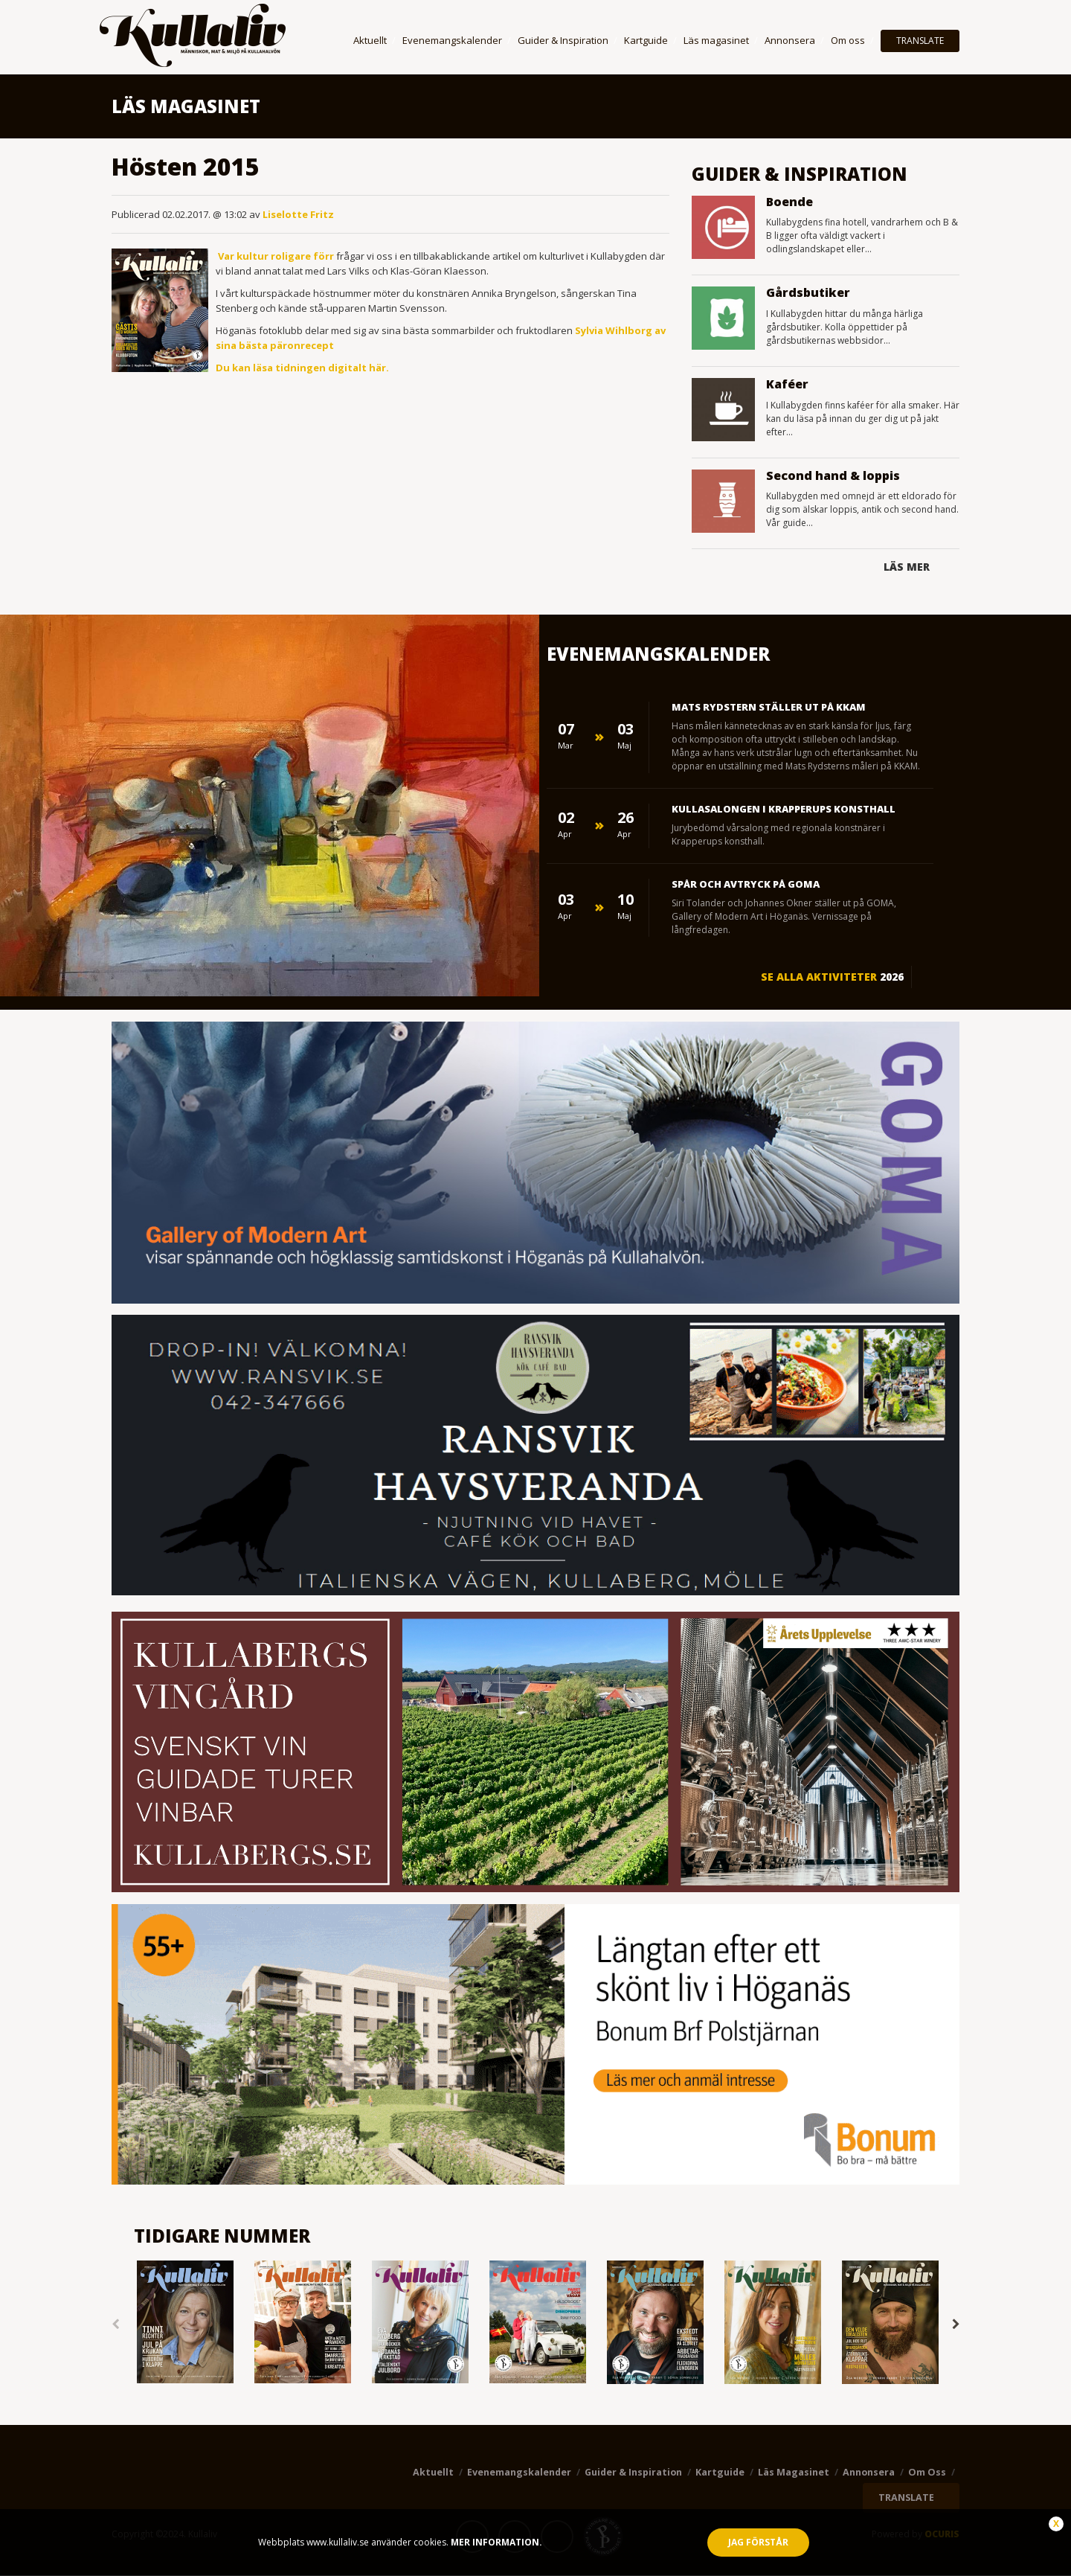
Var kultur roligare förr (277, 256)
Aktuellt (370, 40)
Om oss (848, 40)
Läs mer (907, 567)
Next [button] (955, 2323)
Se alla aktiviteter (832, 977)
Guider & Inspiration (563, 40)
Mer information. (495, 2542)
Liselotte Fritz (298, 214)
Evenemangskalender (452, 40)
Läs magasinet (716, 40)
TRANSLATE (920, 40)
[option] (185, 2323)
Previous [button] (115, 2323)
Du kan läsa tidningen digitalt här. (302, 367)
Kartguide (646, 40)
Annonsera (790, 40)
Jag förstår (758, 2542)
